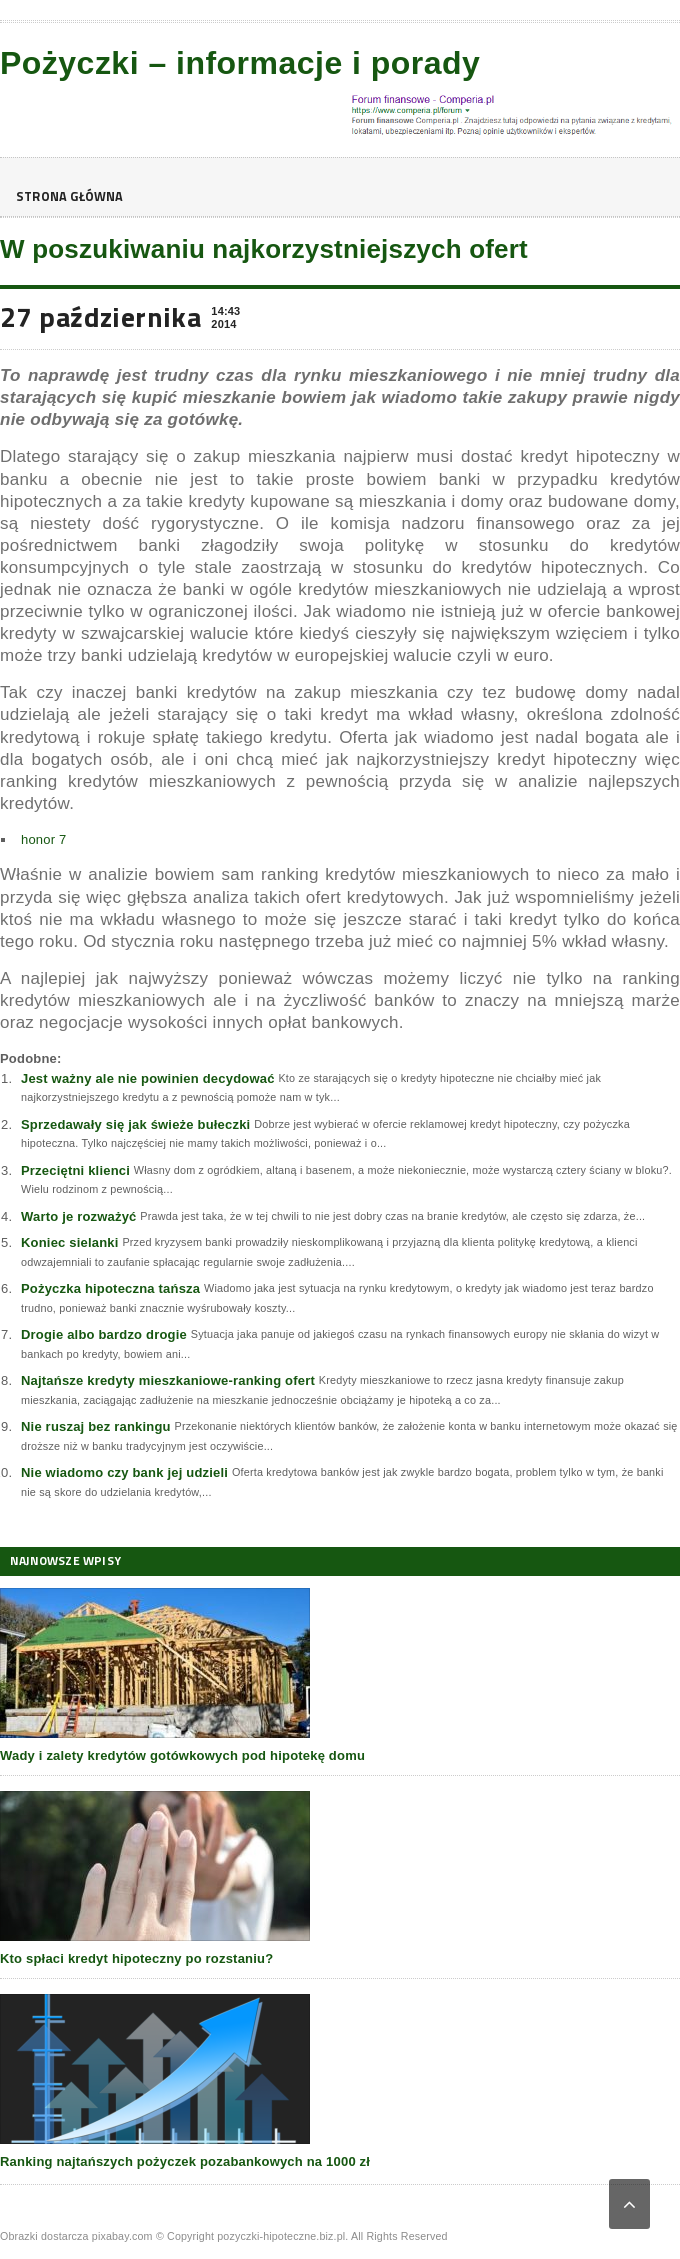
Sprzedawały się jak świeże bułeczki (135, 1124)
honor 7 (43, 839)
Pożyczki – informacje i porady (240, 63)
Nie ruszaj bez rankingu (96, 1426)
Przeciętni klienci (75, 1170)
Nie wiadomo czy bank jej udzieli (124, 1472)
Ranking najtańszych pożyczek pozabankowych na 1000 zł (185, 2161)
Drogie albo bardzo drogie (104, 1334)
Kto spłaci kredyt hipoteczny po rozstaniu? (136, 1958)
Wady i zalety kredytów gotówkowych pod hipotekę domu (182, 1755)
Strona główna (74, 196)
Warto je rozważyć (79, 1216)
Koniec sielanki (70, 1242)
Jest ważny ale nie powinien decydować (148, 1078)
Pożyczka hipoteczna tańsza (110, 1288)
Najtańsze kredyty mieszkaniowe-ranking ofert (168, 1380)
